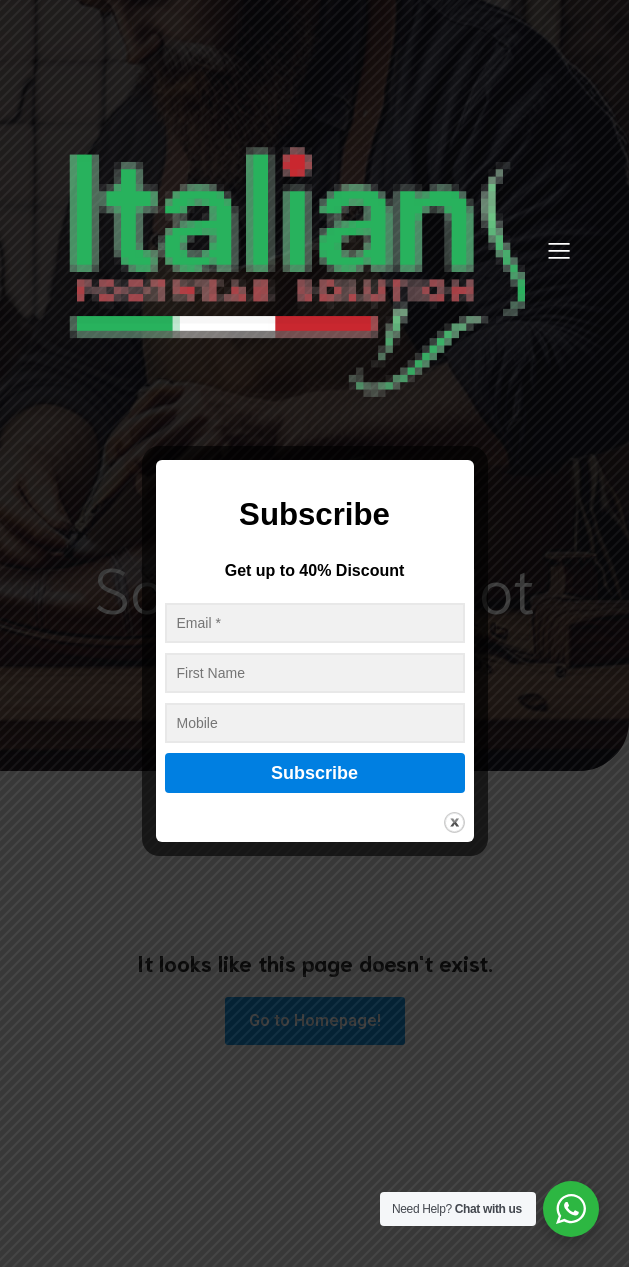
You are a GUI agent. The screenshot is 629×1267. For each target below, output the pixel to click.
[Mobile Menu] (560, 250)
